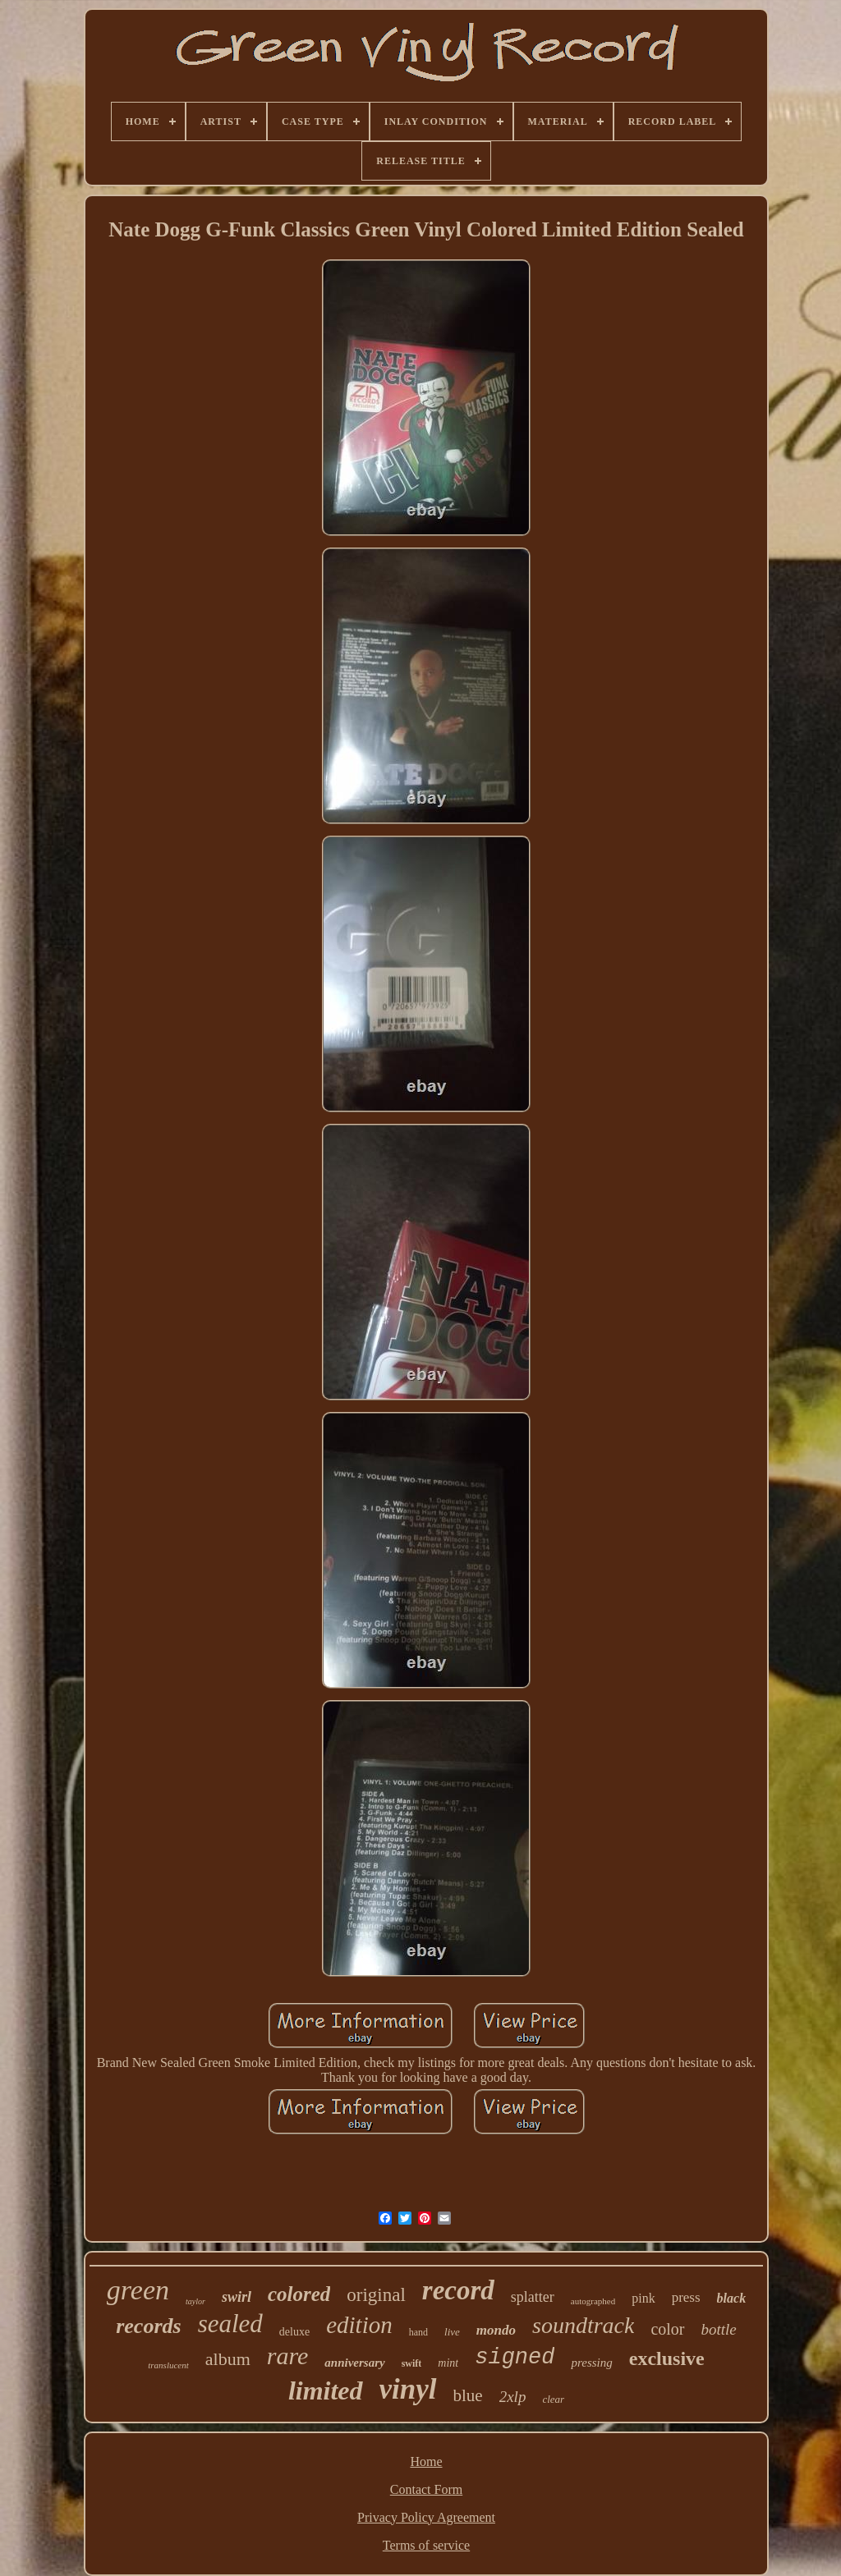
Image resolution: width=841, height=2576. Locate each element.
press (686, 2297)
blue (468, 2395)
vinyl (408, 2389)
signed (514, 2357)
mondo (496, 2330)
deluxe (294, 2332)
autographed (593, 2301)
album (227, 2359)
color (667, 2329)
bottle (719, 2329)
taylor (195, 2301)
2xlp (512, 2396)
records (148, 2326)
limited (325, 2390)
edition (359, 2325)
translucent (168, 2365)
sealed (230, 2323)
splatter (532, 2297)
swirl (236, 2297)
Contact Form (426, 2489)
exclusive (667, 2358)
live (452, 2332)
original (376, 2295)
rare (288, 2355)
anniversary (354, 2362)
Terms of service (426, 2545)
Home (426, 2461)
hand (418, 2332)
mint (448, 2363)
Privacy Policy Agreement (426, 2517)
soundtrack (583, 2325)
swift (412, 2363)
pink (643, 2298)
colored (299, 2294)
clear (553, 2399)
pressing (591, 2362)
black (732, 2298)
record (458, 2290)
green (138, 2290)
